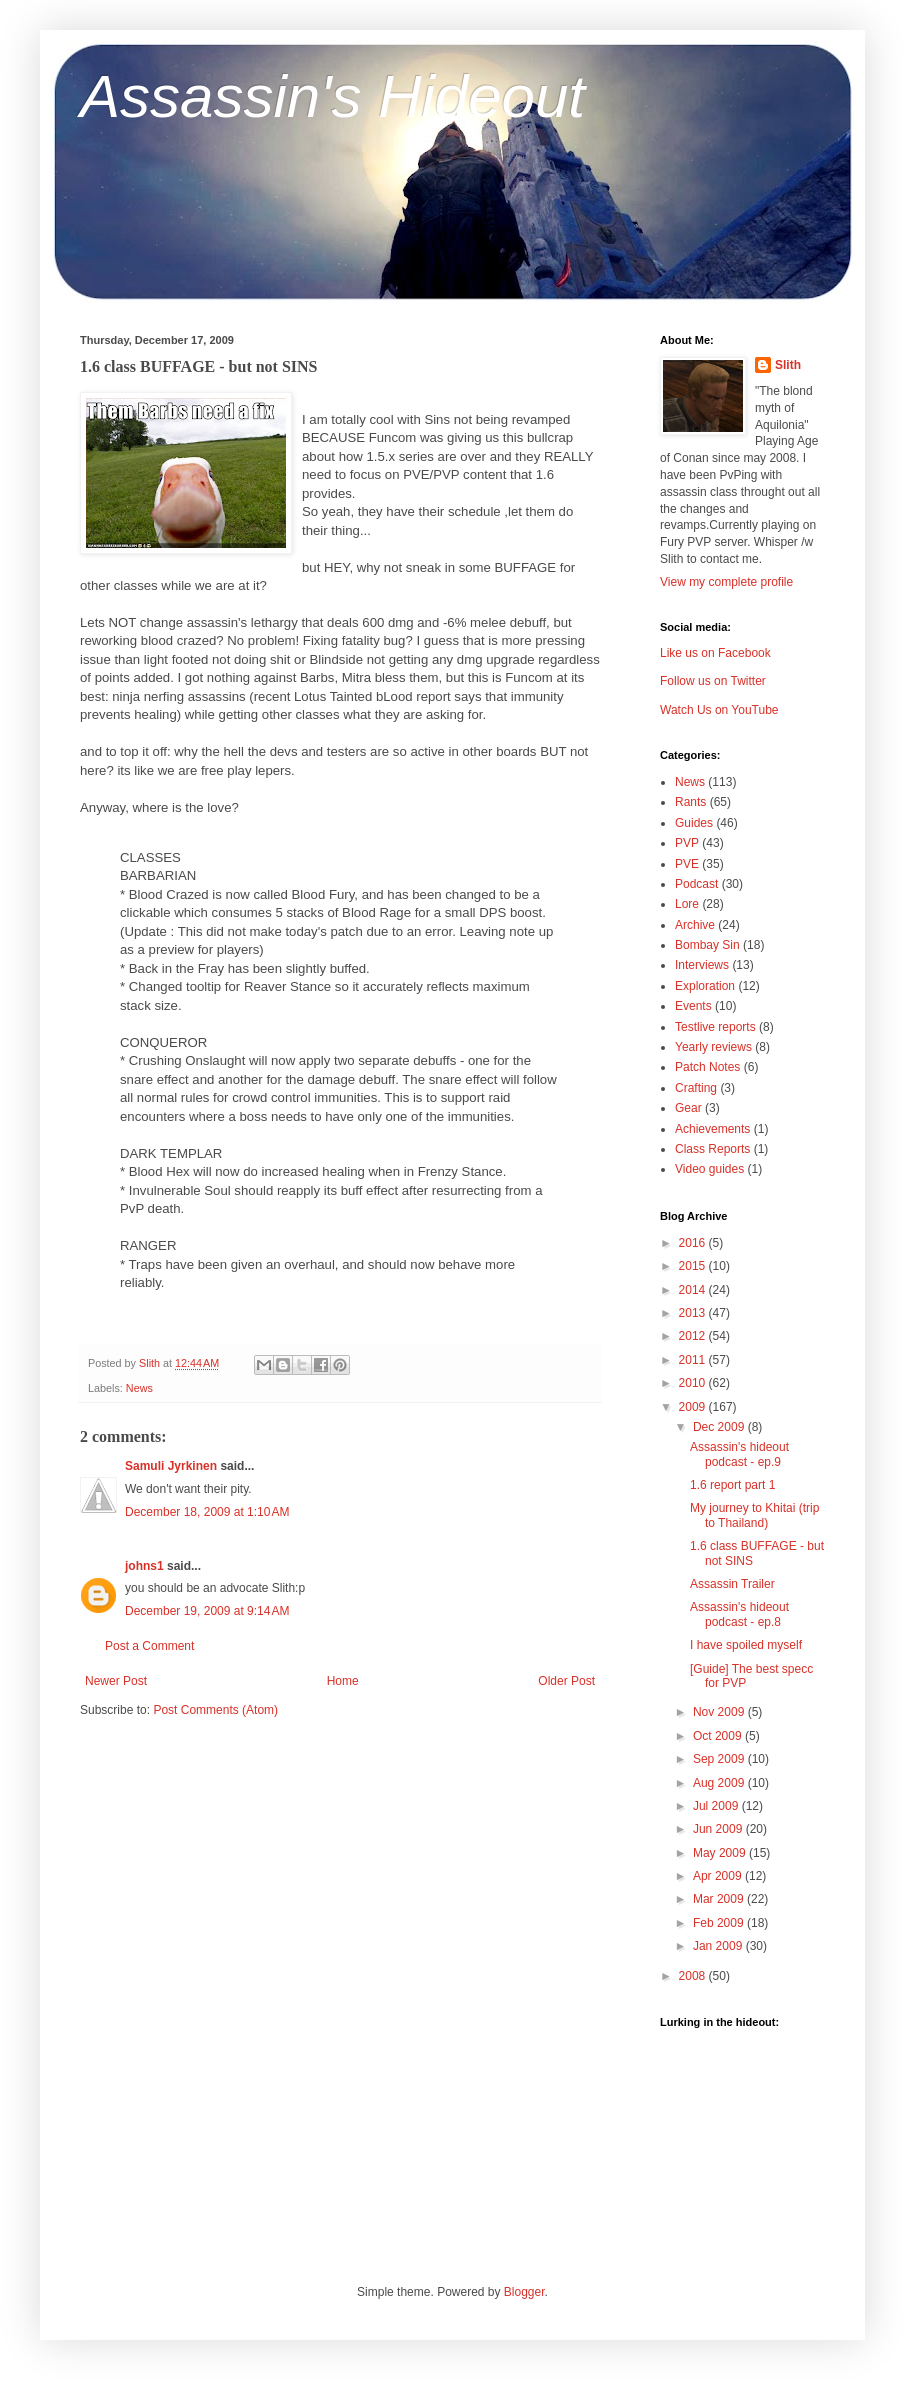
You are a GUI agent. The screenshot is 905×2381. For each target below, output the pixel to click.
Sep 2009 (720, 1759)
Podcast (696, 884)
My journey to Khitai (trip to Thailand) (754, 1515)
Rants (690, 802)
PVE (687, 864)
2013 (694, 1313)
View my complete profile (726, 582)
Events (693, 1006)
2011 (694, 1360)
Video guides (709, 1169)
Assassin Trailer (732, 1584)
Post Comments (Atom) (215, 1710)
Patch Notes (707, 1067)
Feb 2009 (720, 1923)
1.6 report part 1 (732, 1485)
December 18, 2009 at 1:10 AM (207, 1512)
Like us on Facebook (715, 653)
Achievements (712, 1129)
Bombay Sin (707, 945)
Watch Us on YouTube (719, 710)
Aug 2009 (720, 1783)
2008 (694, 1976)
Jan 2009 (719, 1946)
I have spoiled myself (746, 1645)
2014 (694, 1290)
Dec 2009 (720, 1427)
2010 (694, 1383)
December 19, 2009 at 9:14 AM (207, 1611)
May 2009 (721, 1853)
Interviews (702, 965)
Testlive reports (715, 1027)
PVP (687, 843)
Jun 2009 (719, 1829)
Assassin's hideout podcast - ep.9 (739, 1454)
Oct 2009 (719, 1736)
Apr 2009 (719, 1876)
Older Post (566, 1681)
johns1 (144, 1566)
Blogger (524, 2292)
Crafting (696, 1088)
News (139, 1388)
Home (343, 1681)
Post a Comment (149, 1646)
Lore (687, 904)
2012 (694, 1336)
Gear (688, 1108)
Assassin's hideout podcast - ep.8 (739, 1614)
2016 (694, 1243)
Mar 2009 (720, 1899)
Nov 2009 (720, 1712)
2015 (694, 1266)
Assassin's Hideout (332, 96)
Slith (788, 365)
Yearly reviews (713, 1047)
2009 (694, 1407)
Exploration (705, 986)
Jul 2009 (717, 1806)
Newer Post (116, 1681)
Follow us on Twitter (713, 681)
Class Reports (712, 1149)
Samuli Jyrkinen (171, 1466)
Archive (695, 925)
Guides (694, 823)
